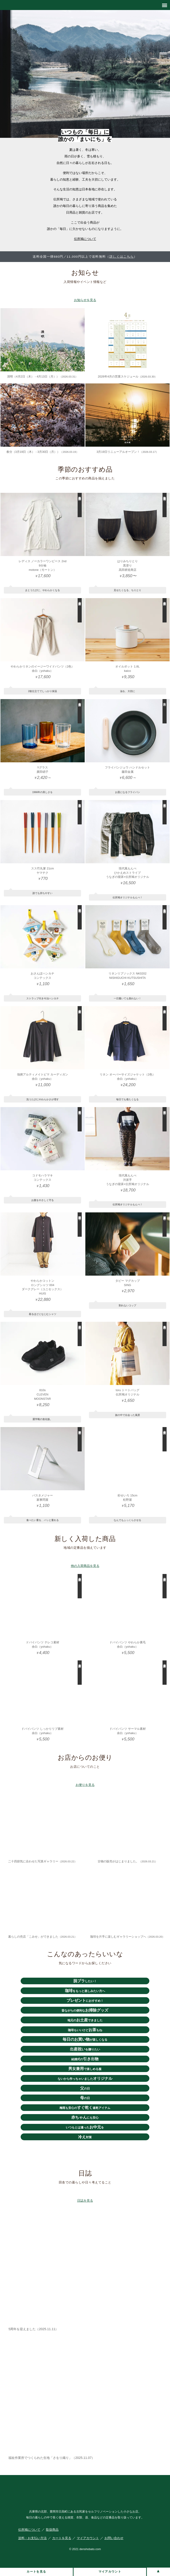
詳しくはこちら (121, 256)
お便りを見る (85, 1785)
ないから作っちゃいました (85, 2078)
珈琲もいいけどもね (85, 2030)
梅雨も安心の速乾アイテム (84, 2107)
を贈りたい (85, 2049)
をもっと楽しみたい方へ (85, 1991)
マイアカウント (110, 2571)
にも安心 (85, 2117)
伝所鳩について (85, 239)
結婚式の (85, 2059)
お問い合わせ (113, 2538)
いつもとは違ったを (85, 2127)
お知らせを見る (85, 300)
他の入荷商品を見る (85, 1566)
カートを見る (36, 2571)
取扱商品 (52, 2529)
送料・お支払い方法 (32, 2538)
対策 (85, 2137)
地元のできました (85, 2020)
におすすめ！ (85, 2000)
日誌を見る (85, 2200)
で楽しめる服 (84, 2069)
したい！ (85, 1981)
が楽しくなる (85, 2039)
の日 (85, 2088)
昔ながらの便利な (85, 2010)
